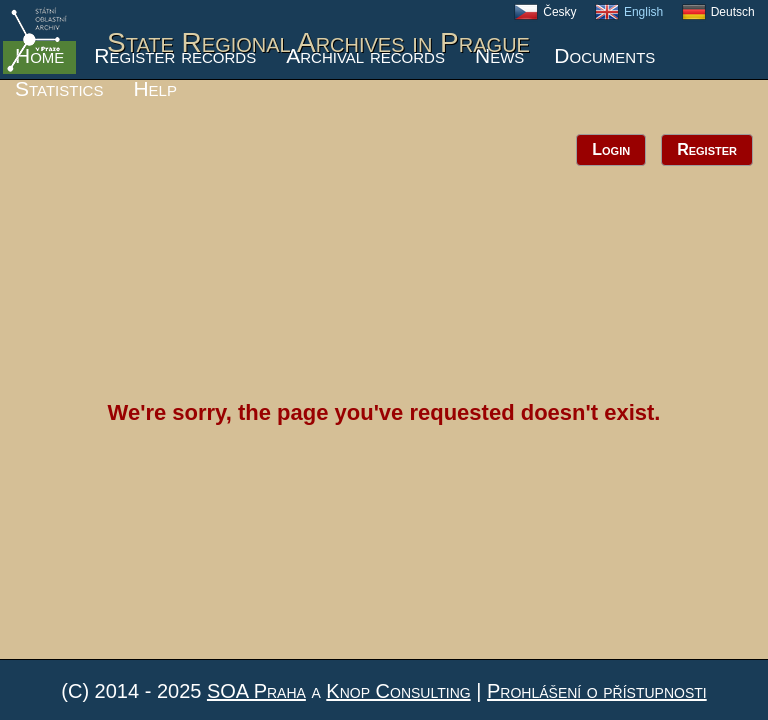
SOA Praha (256, 691)
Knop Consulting (398, 691)
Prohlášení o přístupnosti (597, 691)
